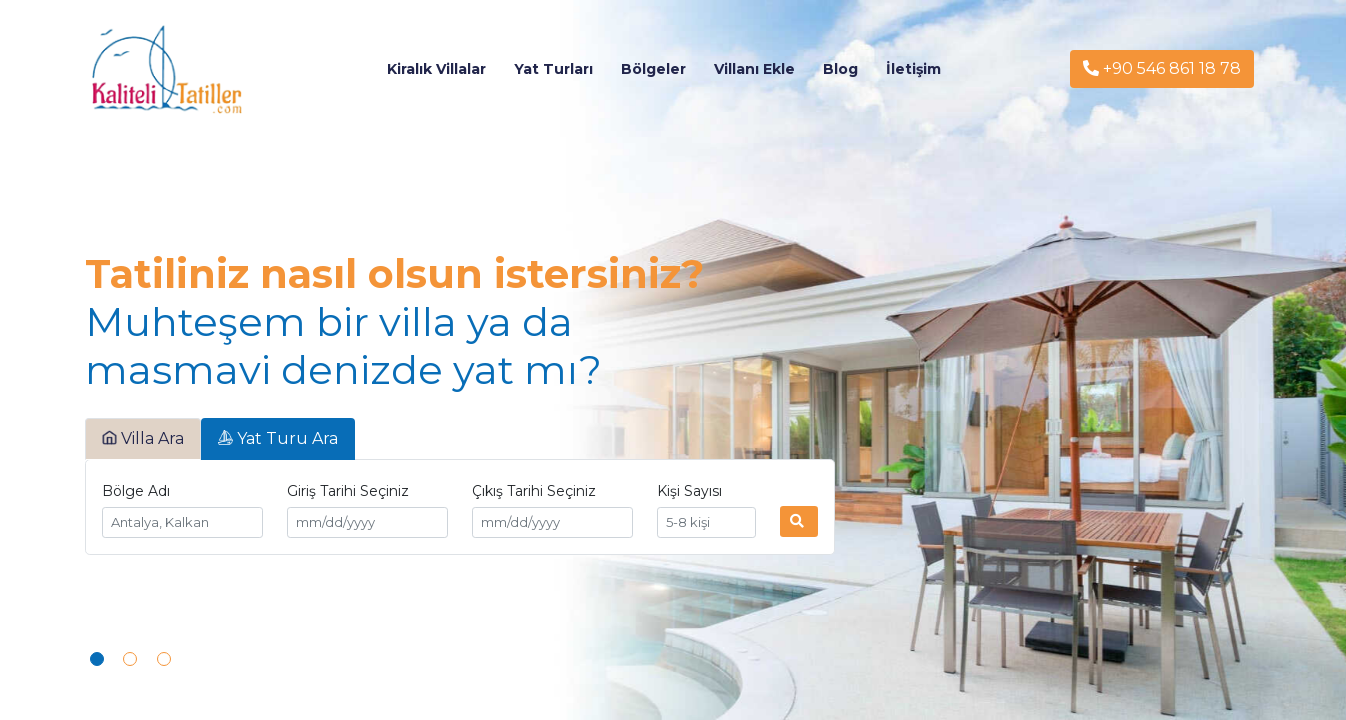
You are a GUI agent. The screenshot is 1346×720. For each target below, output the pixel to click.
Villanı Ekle (754, 69)
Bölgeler (653, 69)
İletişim (913, 69)
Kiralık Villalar (436, 69)
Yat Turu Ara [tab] (278, 438)
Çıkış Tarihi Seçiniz (534, 491)
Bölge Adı (136, 491)
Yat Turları (553, 69)
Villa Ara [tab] (143, 438)
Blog (840, 69)
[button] (97, 659)
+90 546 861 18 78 (1162, 68)
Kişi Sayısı (689, 491)
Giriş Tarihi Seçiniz (348, 491)
